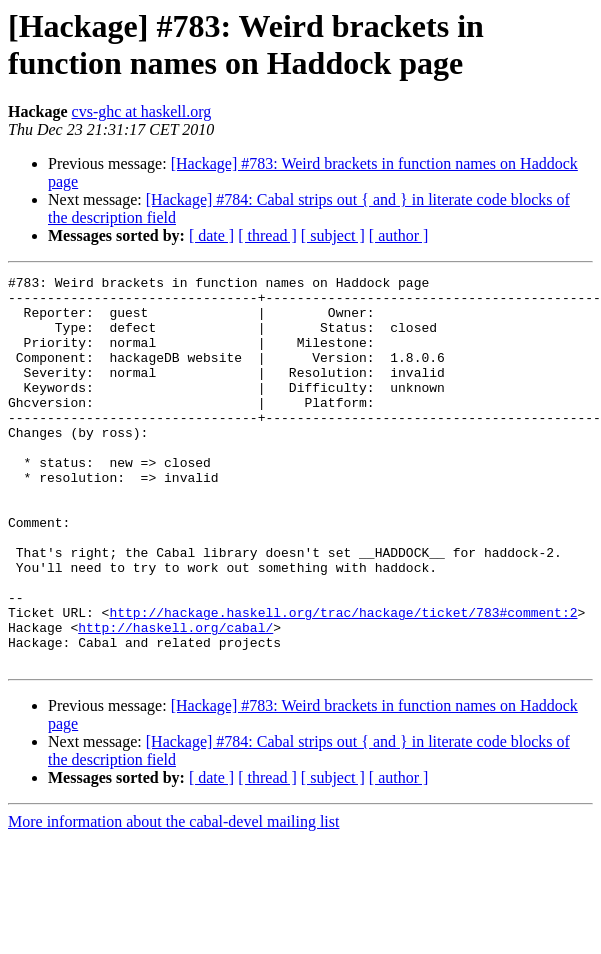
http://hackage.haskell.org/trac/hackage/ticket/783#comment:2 (343, 681)
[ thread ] (267, 235)
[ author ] (399, 235)
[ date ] (211, 235)
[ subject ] (333, 235)
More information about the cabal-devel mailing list (173, 899)
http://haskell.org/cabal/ (175, 699)
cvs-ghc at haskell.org (142, 111)
